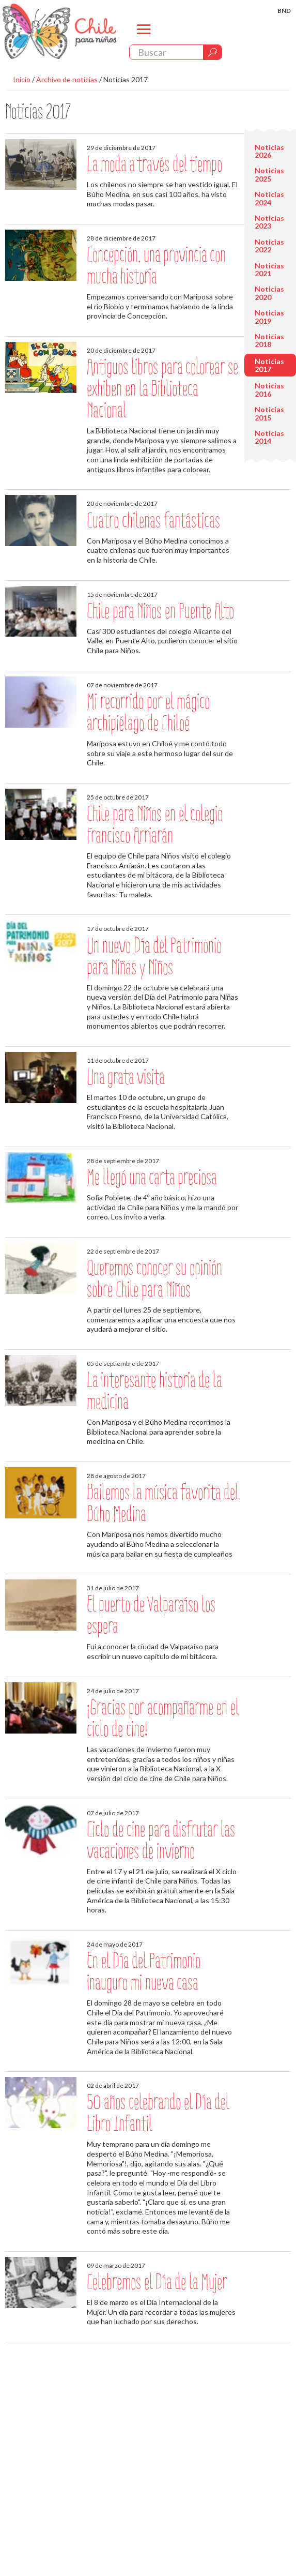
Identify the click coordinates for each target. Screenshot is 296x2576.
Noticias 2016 (269, 389)
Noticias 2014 (269, 437)
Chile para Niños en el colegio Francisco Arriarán (155, 824)
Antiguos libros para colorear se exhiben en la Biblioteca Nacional (162, 388)
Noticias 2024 (269, 198)
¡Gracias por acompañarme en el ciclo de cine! (163, 1718)
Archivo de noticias (67, 79)
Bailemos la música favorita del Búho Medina (162, 1503)
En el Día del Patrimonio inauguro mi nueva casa (143, 1971)
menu (144, 38)
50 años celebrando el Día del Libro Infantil (158, 2112)
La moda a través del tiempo (154, 164)
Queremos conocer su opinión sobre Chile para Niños (154, 1278)
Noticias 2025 (269, 174)
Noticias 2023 (269, 222)
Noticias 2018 (269, 340)
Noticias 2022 (269, 245)
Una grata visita (126, 1077)
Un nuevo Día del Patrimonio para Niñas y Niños (154, 956)
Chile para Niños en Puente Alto (160, 611)
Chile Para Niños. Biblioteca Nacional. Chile (59, 31)
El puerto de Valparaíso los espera (151, 1615)
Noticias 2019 (269, 316)
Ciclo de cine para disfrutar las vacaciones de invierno (161, 1840)
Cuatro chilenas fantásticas (153, 520)
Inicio (21, 79)
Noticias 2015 (269, 413)
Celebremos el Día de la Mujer (157, 2282)
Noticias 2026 (269, 151)
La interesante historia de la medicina (154, 1390)
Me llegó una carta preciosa (152, 1177)
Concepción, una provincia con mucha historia (156, 265)
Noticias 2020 (269, 292)
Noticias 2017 (125, 79)
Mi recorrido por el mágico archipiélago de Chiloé (148, 712)
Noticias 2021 (269, 269)
